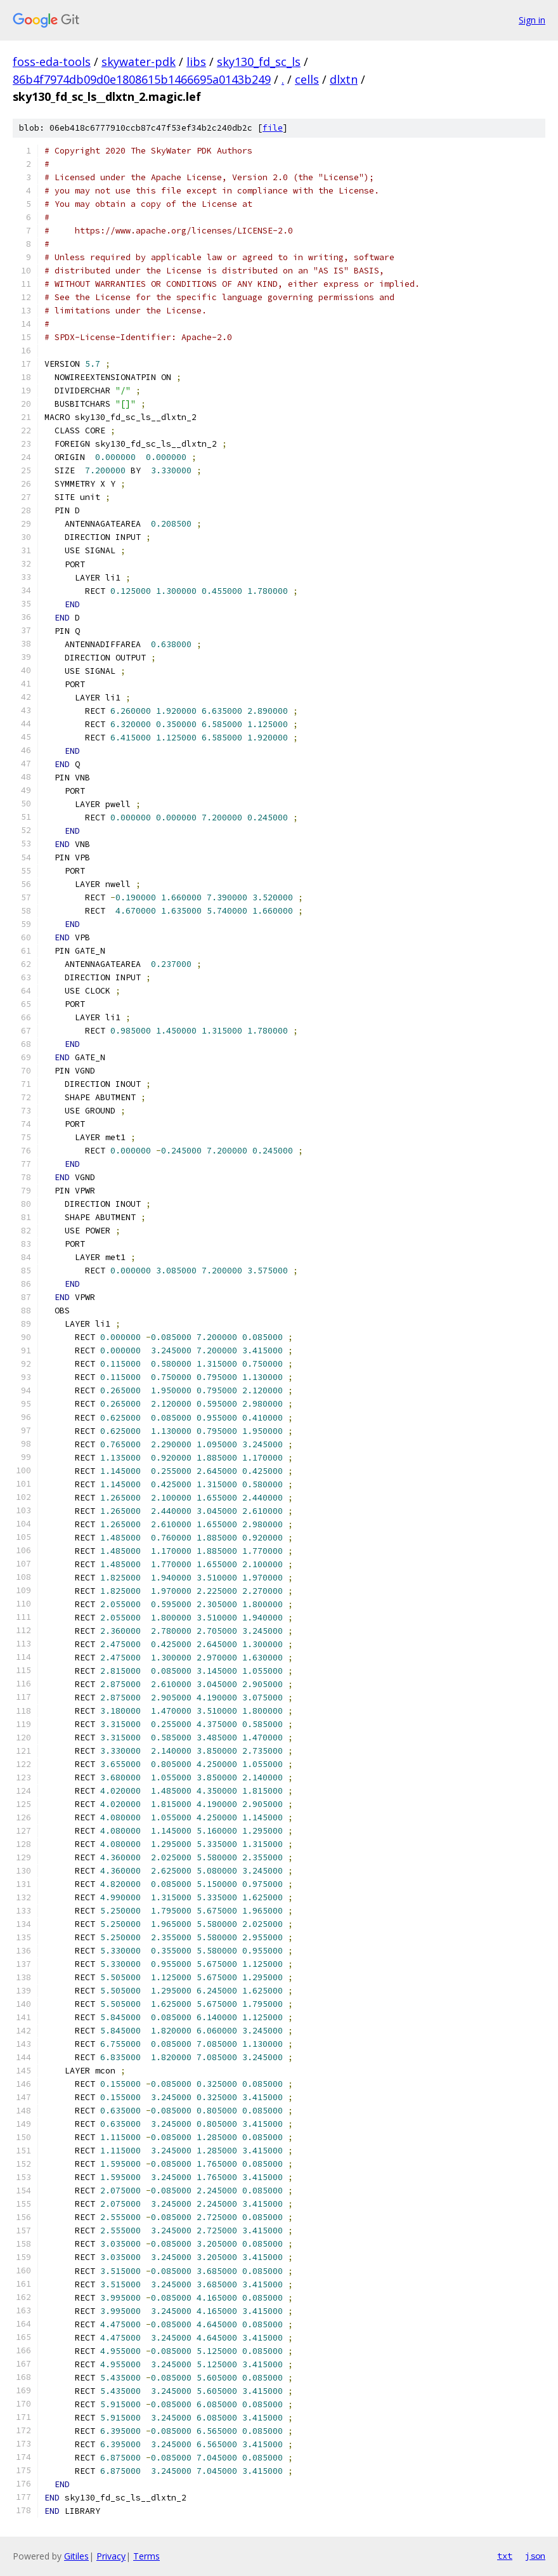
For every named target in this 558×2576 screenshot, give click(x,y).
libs (196, 61)
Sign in (532, 20)
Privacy (111, 2556)
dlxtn (344, 79)
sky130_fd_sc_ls (259, 61)
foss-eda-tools (52, 61)
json (535, 2555)
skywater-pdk (138, 61)
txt (504, 2555)
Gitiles (76, 2556)
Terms (146, 2556)
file (273, 127)
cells (307, 79)
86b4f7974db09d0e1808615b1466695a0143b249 (142, 79)
